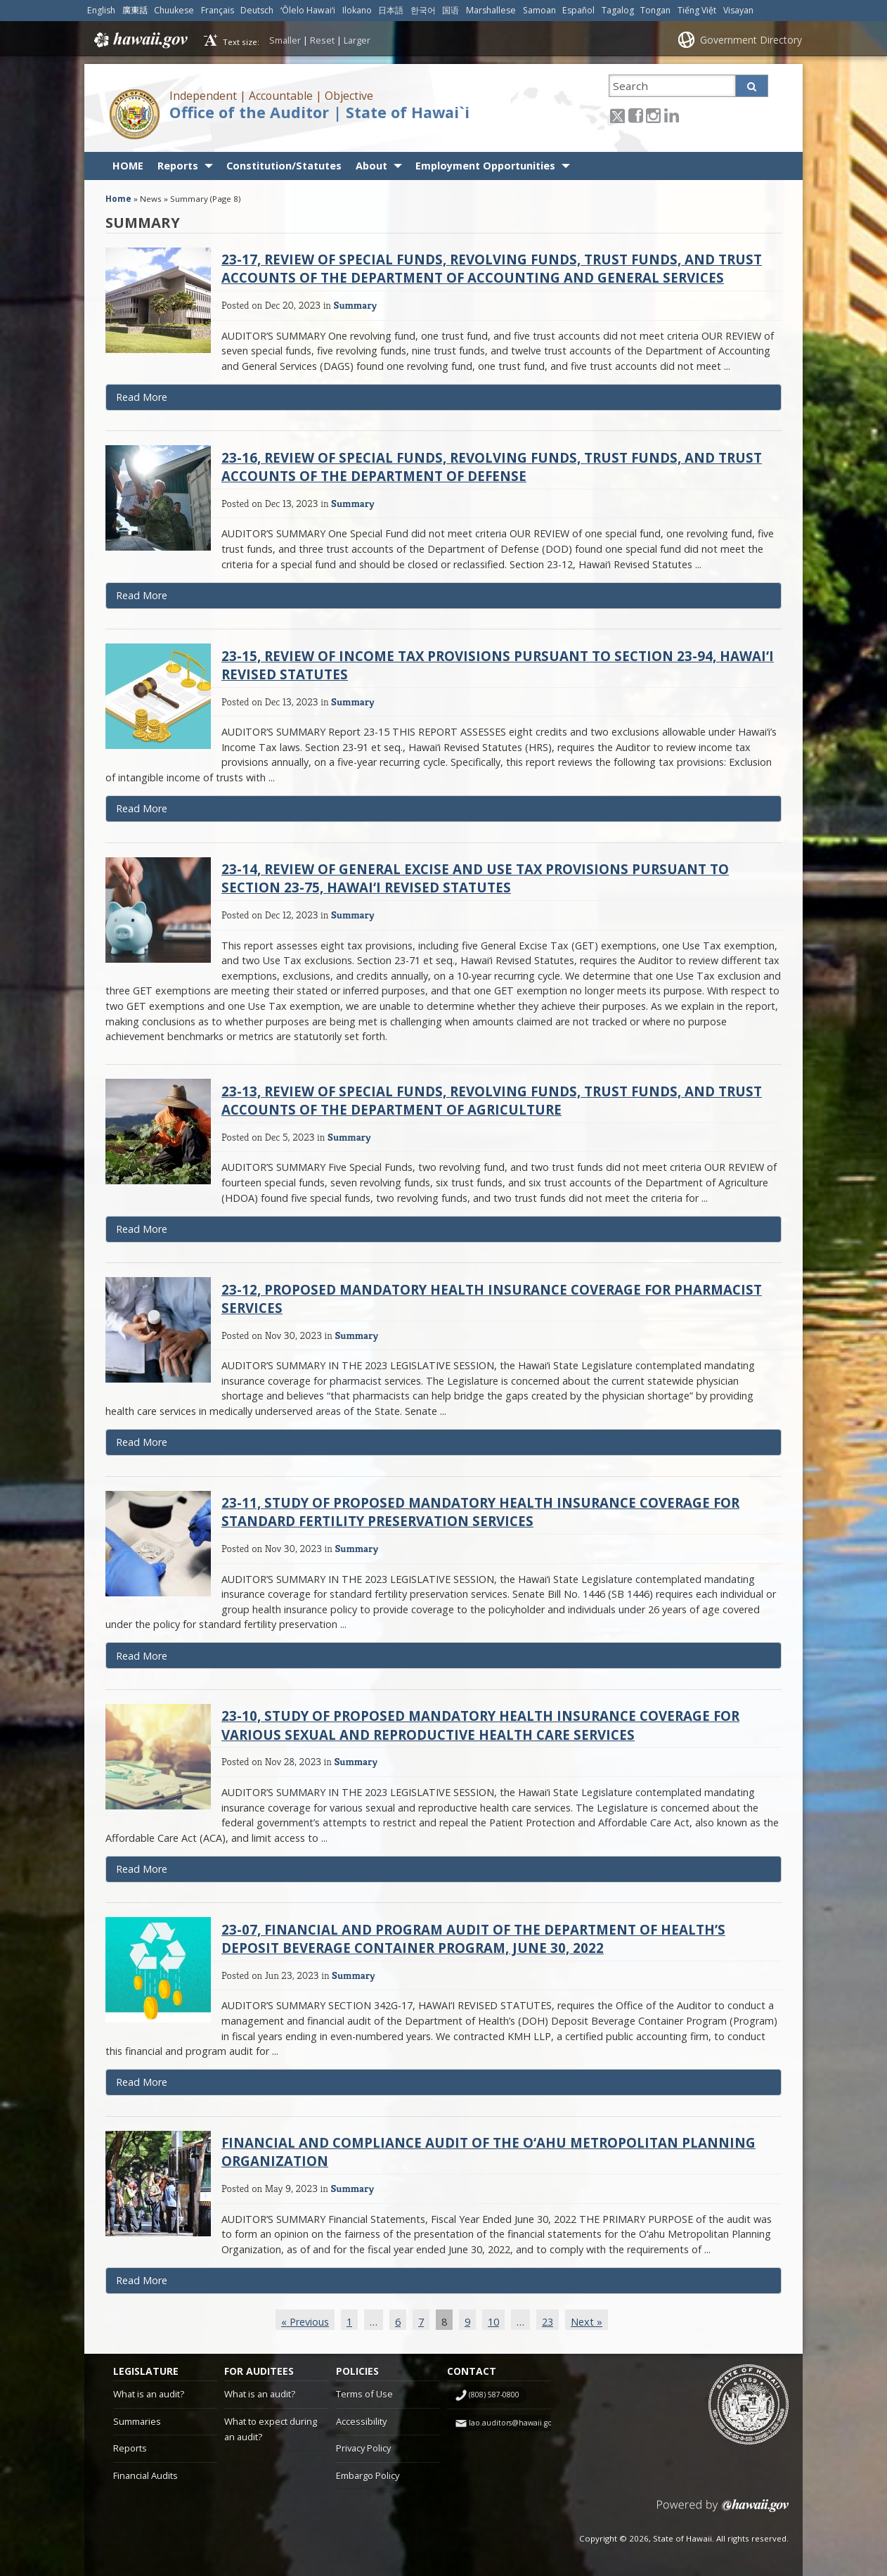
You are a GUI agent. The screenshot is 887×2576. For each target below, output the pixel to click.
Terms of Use (364, 2394)
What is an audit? (148, 2394)
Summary (355, 305)
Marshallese (491, 10)
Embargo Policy (367, 2475)
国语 (450, 10)
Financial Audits (145, 2475)
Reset (322, 40)
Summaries (137, 2421)
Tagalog (618, 10)
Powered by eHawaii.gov (723, 2511)
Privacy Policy (363, 2448)
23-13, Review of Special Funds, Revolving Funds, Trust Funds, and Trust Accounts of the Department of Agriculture (491, 1100)
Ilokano (357, 10)
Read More (170, 400)
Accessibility (361, 2421)
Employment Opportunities (485, 165)
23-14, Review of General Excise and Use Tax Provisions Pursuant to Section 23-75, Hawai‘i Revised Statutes (475, 878)
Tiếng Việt (697, 10)
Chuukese (174, 10)
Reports (177, 165)
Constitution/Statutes (284, 165)
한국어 (423, 10)
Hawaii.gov (139, 40)
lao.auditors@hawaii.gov (512, 2423)
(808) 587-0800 (494, 2394)
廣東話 (135, 10)
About (371, 165)
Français (217, 10)
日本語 (390, 10)
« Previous (305, 2321)
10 (493, 2321)
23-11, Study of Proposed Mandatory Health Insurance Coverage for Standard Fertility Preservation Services (480, 1512)
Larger (357, 40)
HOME (127, 165)
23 (547, 2321)
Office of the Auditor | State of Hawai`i (319, 112)
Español (578, 10)
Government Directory (751, 39)
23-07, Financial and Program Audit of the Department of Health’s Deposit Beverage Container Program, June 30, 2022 (473, 1938)
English (101, 10)
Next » (586, 2321)
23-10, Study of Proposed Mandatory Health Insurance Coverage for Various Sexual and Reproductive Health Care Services (480, 1725)
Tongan (655, 10)
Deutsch (256, 10)
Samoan (539, 10)
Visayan (738, 10)
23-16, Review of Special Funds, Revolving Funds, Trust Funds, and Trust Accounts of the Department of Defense (491, 467)
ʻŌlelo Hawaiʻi (307, 10)
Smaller (285, 40)
